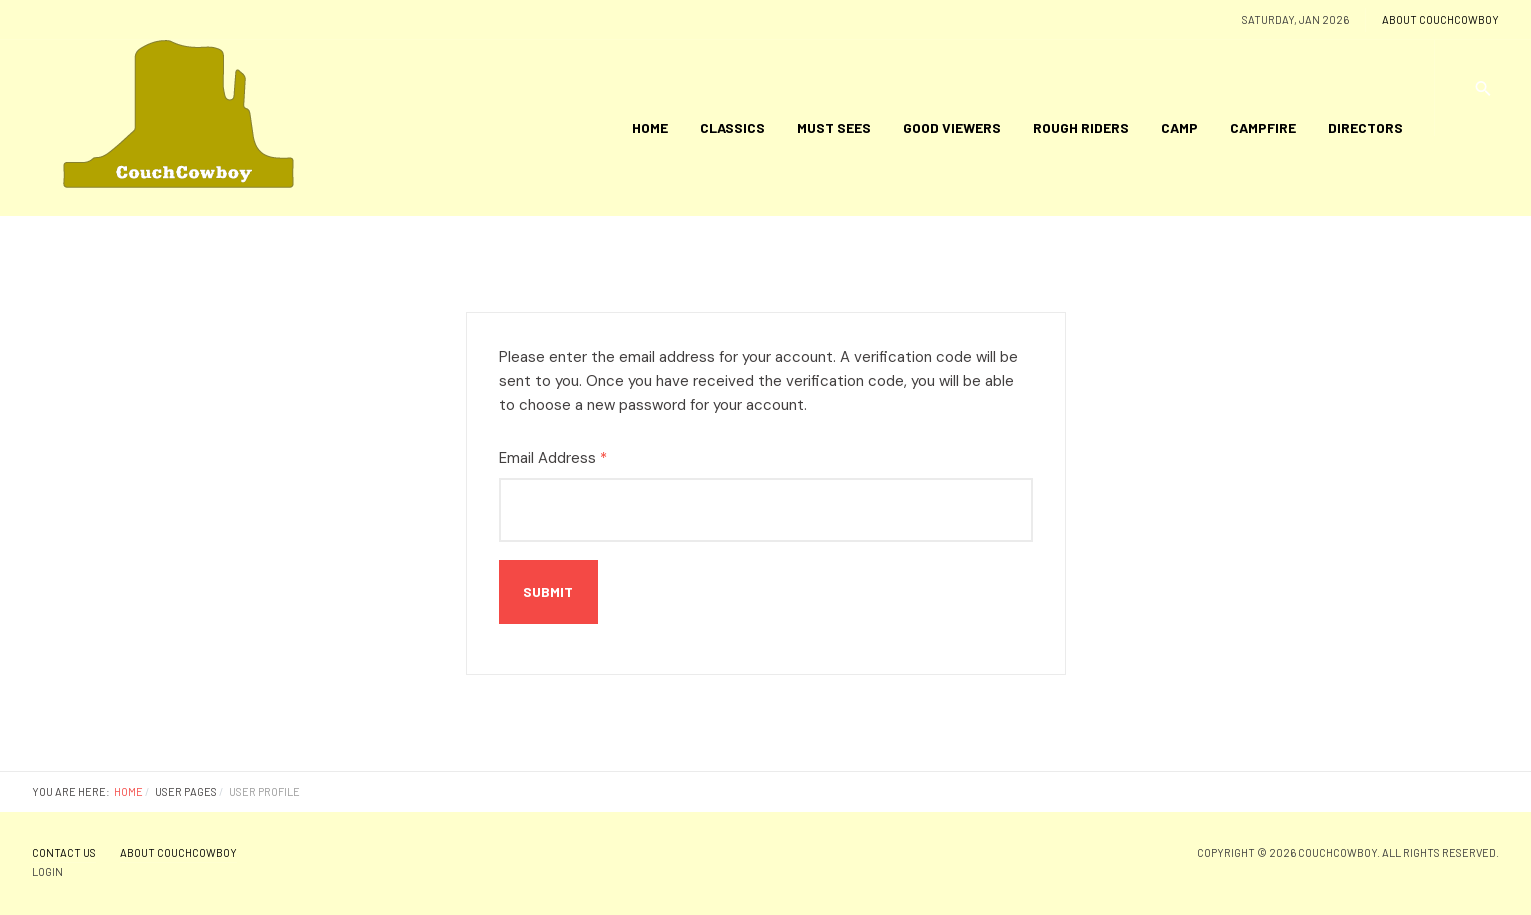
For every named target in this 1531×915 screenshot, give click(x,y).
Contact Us (64, 852)
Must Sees (834, 127)
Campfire (1263, 127)
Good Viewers (952, 127)
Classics (732, 127)
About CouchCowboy (1440, 19)
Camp (1179, 127)
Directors (1365, 127)
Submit (548, 591)
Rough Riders (1081, 127)
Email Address (553, 458)
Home (650, 127)
